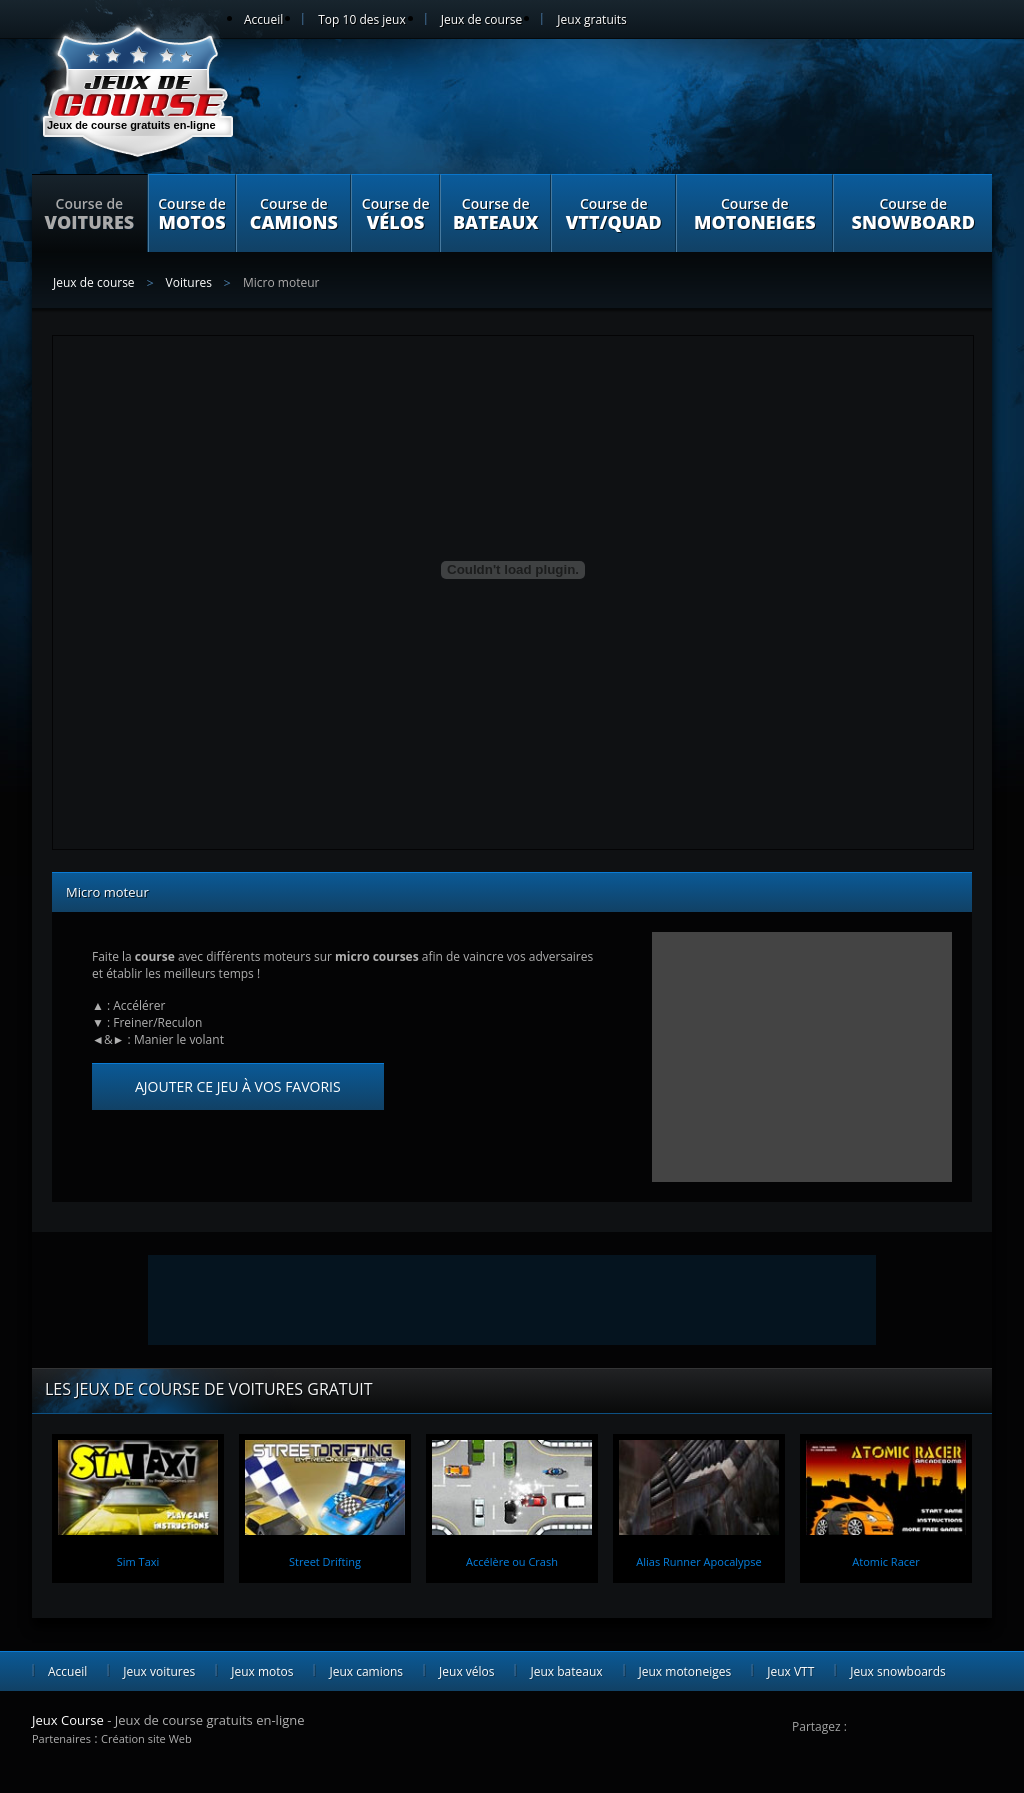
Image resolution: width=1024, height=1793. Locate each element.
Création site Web (146, 1738)
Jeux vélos (466, 1671)
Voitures (189, 282)
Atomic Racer (885, 1561)
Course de (89, 213)
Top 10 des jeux (361, 19)
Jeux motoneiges (685, 1671)
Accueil (263, 19)
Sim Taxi (138, 1561)
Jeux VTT (790, 1671)
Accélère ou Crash (512, 1561)
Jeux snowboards (898, 1671)
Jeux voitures (159, 1671)
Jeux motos (262, 1671)
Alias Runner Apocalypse (698, 1561)
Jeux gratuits (591, 19)
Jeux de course (482, 19)
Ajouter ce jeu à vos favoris (238, 1086)
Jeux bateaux (566, 1671)
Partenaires (61, 1738)
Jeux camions (366, 1671)
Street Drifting (325, 1561)
